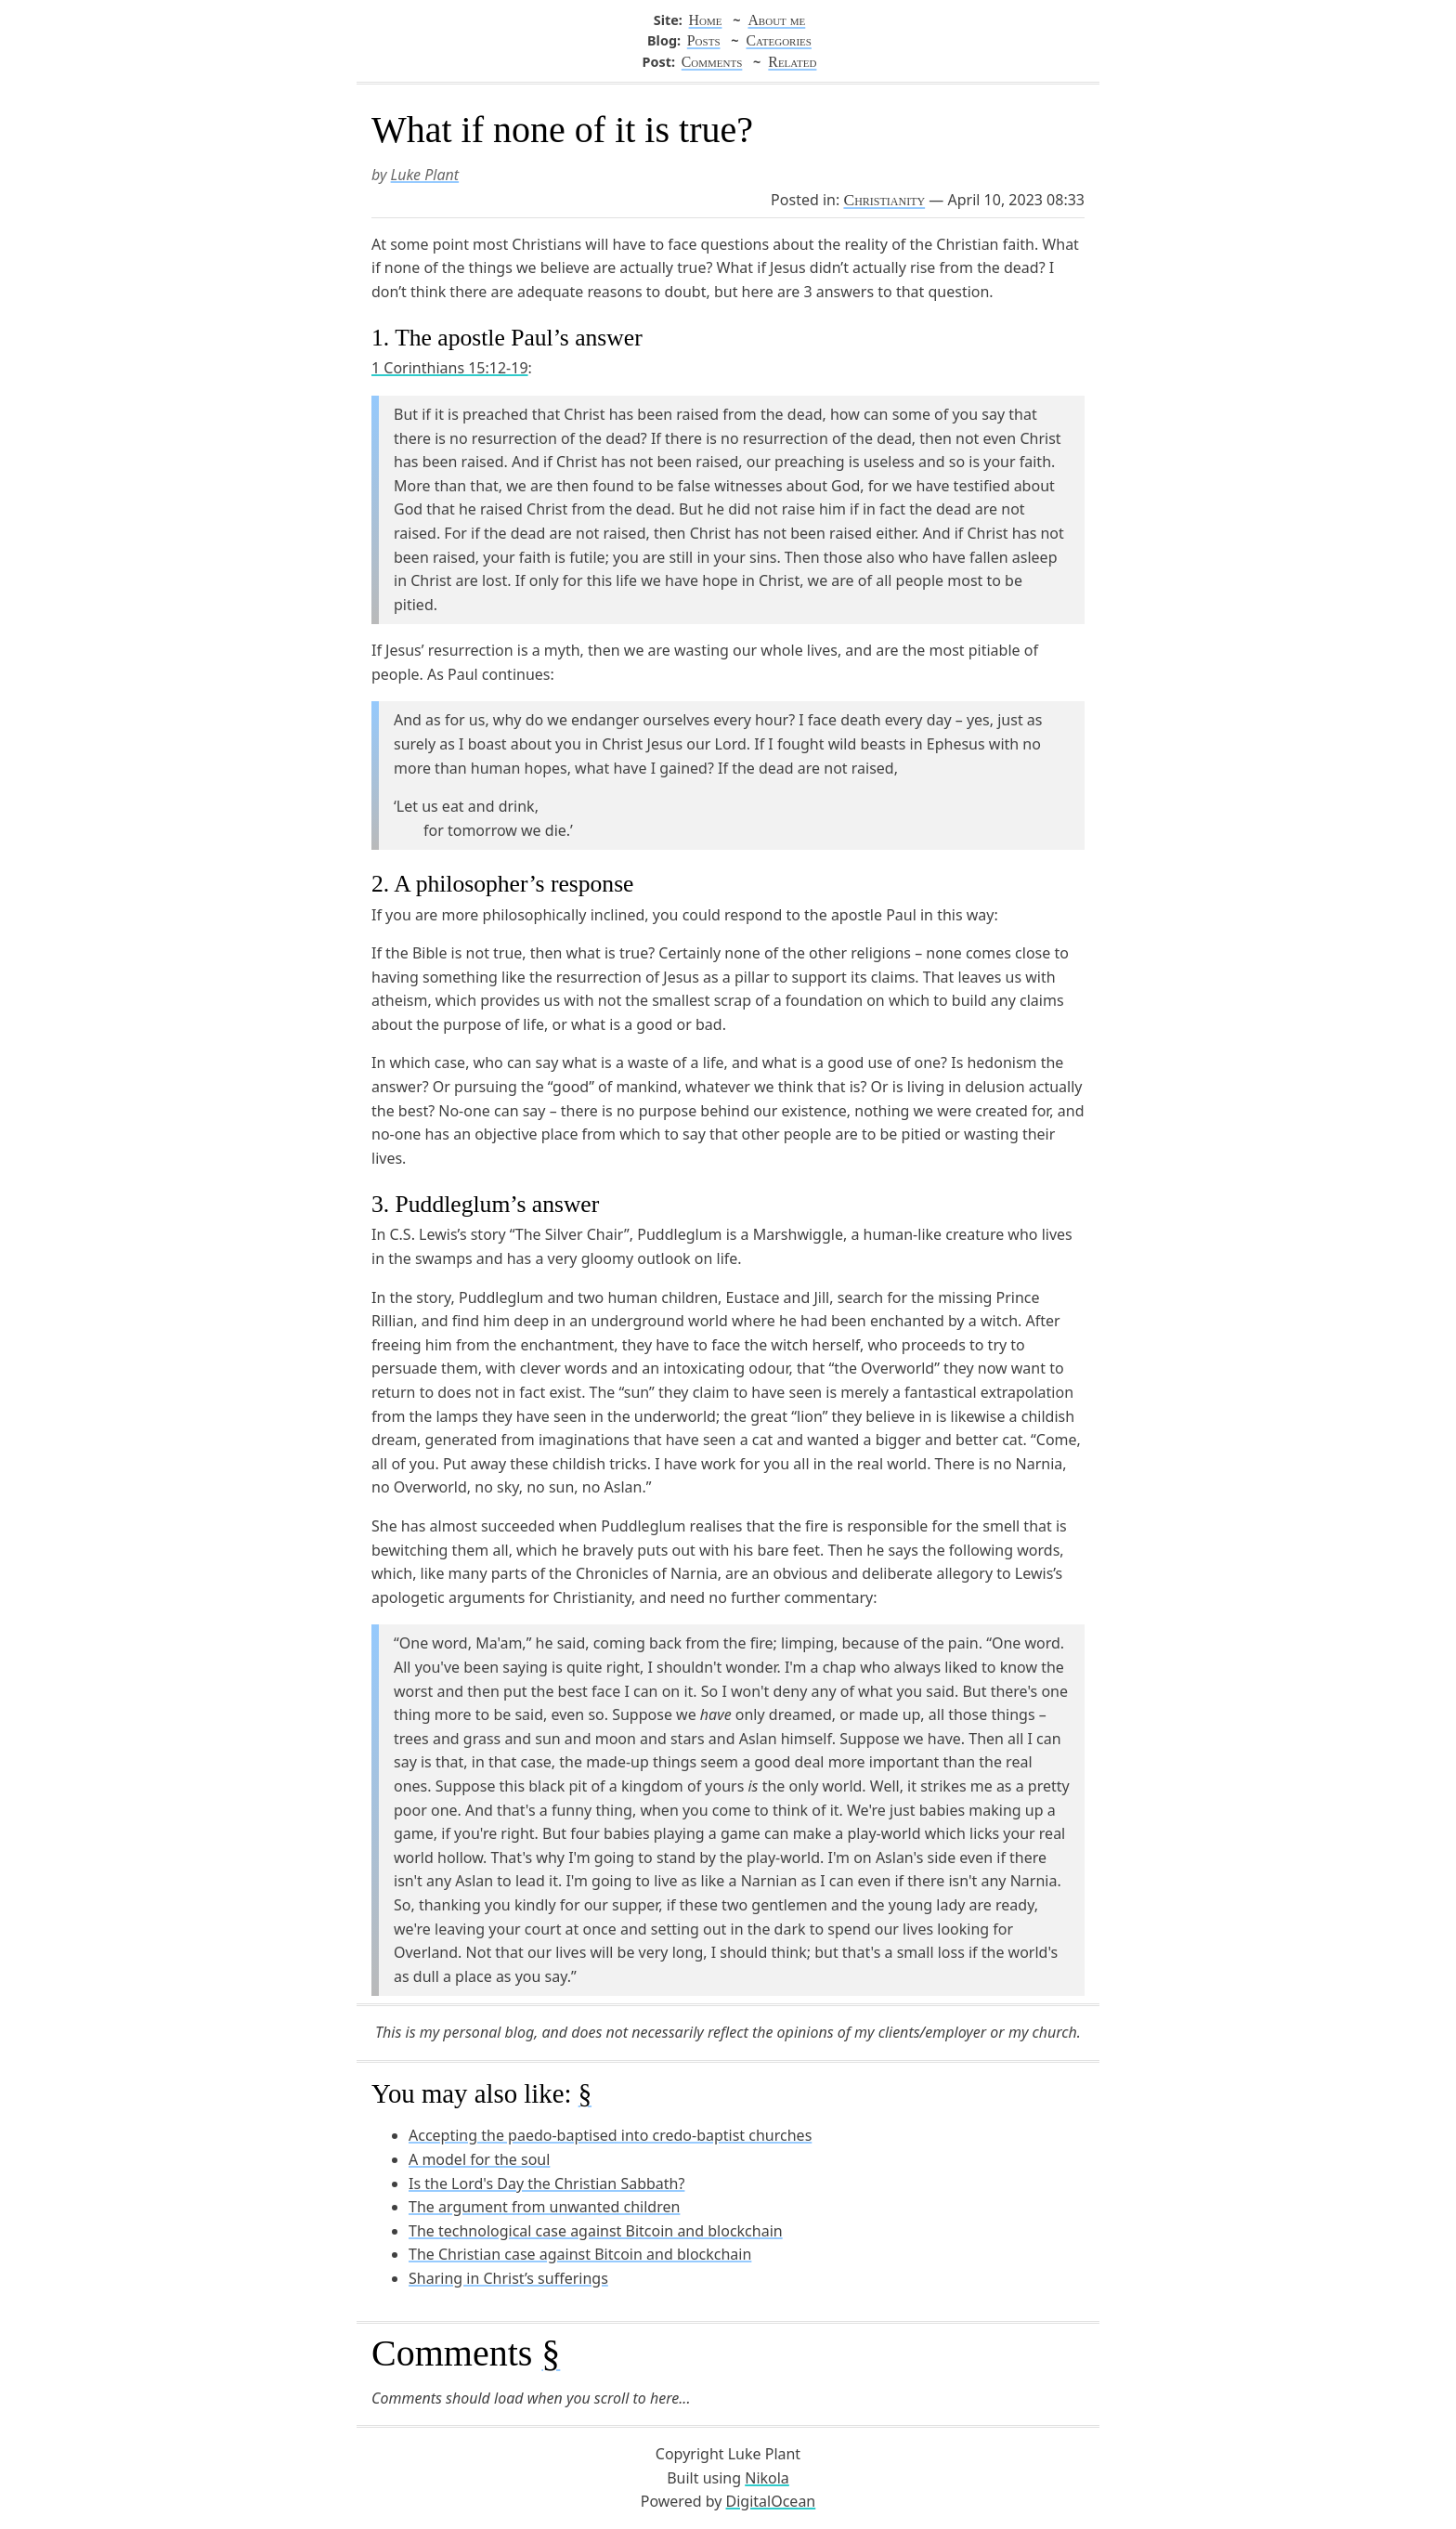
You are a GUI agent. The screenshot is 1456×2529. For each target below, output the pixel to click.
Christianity (884, 199)
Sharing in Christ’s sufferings (508, 2278)
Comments (712, 62)
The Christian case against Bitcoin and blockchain (580, 2254)
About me (776, 20)
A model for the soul (479, 2159)
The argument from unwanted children (544, 2207)
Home (705, 20)
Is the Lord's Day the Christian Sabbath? (546, 2183)
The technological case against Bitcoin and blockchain (596, 2231)
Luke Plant (425, 174)
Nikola (767, 2478)
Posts (704, 40)
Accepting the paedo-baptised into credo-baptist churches (610, 2135)
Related (792, 62)
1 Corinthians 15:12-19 (449, 368)
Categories (778, 40)
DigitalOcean (771, 2501)
